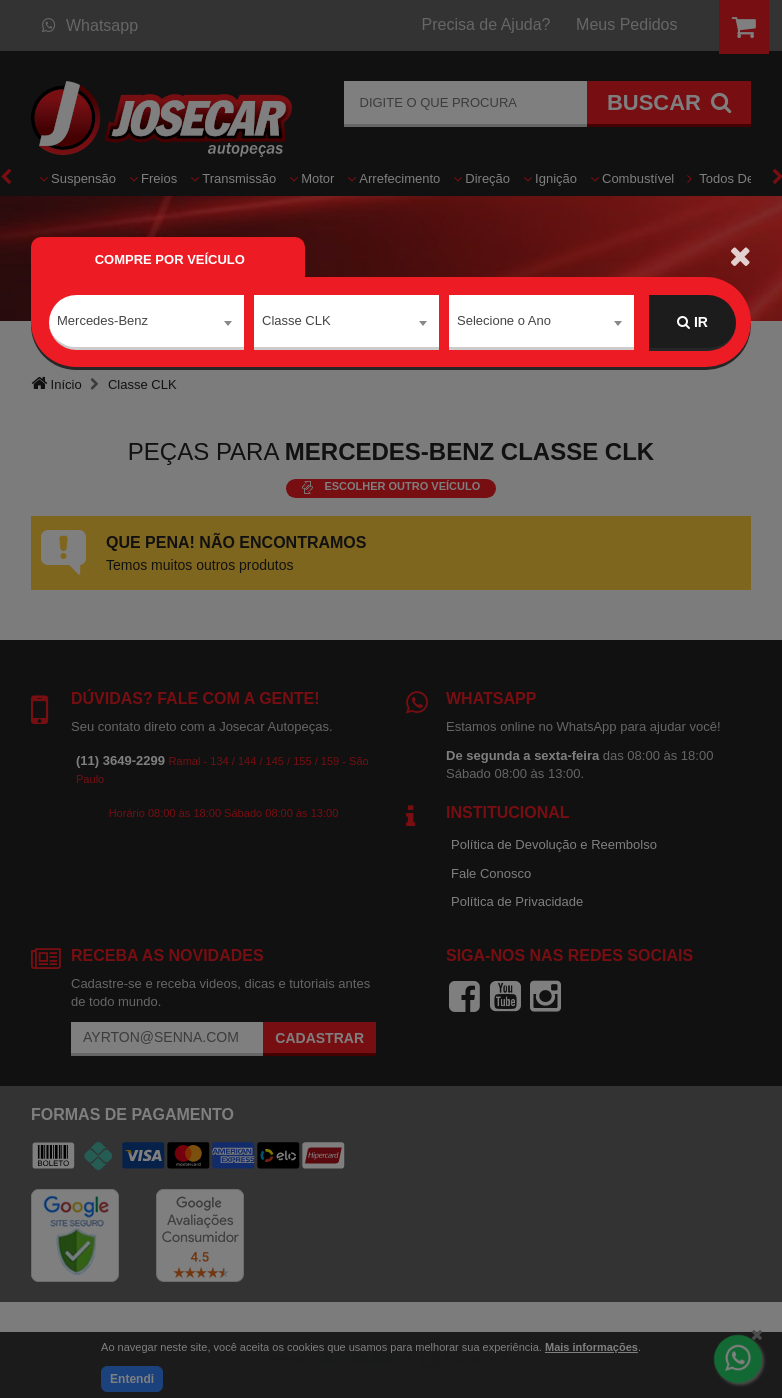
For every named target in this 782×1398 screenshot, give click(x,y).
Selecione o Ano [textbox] (504, 321)
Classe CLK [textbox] (296, 321)
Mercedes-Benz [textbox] (102, 321)
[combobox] (146, 323)
